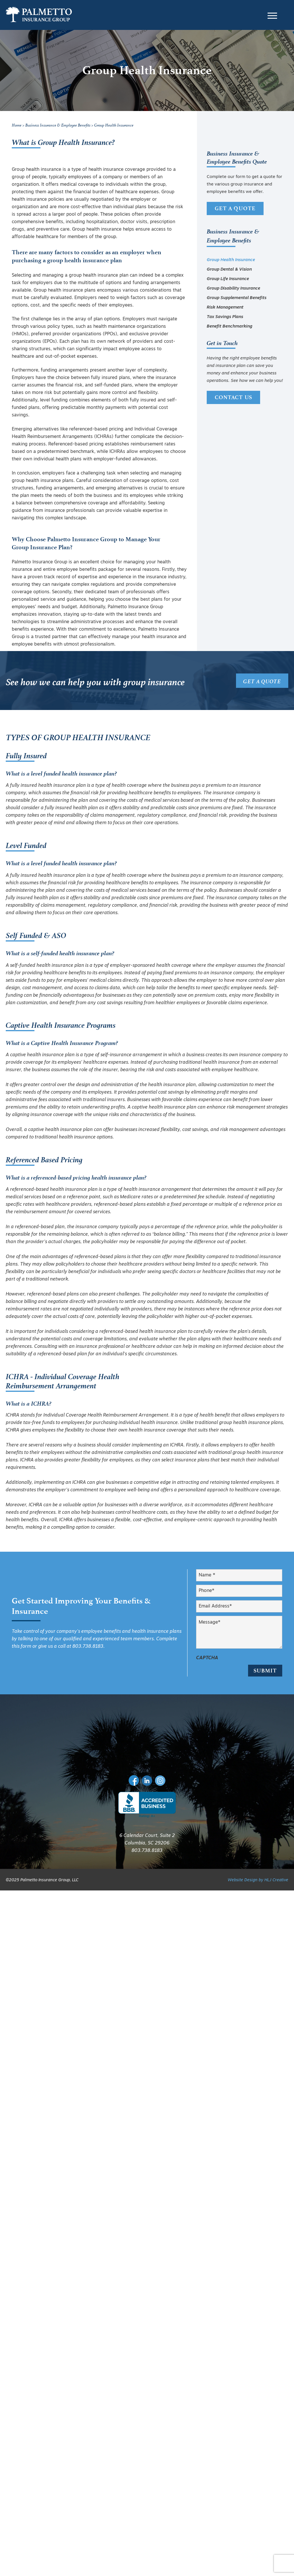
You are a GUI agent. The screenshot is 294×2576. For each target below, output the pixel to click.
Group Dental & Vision (229, 269)
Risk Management (225, 307)
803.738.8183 (87, 1646)
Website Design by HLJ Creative (258, 1872)
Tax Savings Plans (225, 317)
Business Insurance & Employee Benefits (57, 125)
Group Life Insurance (228, 279)
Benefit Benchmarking (229, 326)
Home (17, 125)
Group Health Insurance (231, 260)
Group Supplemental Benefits (236, 298)
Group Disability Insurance (233, 288)
